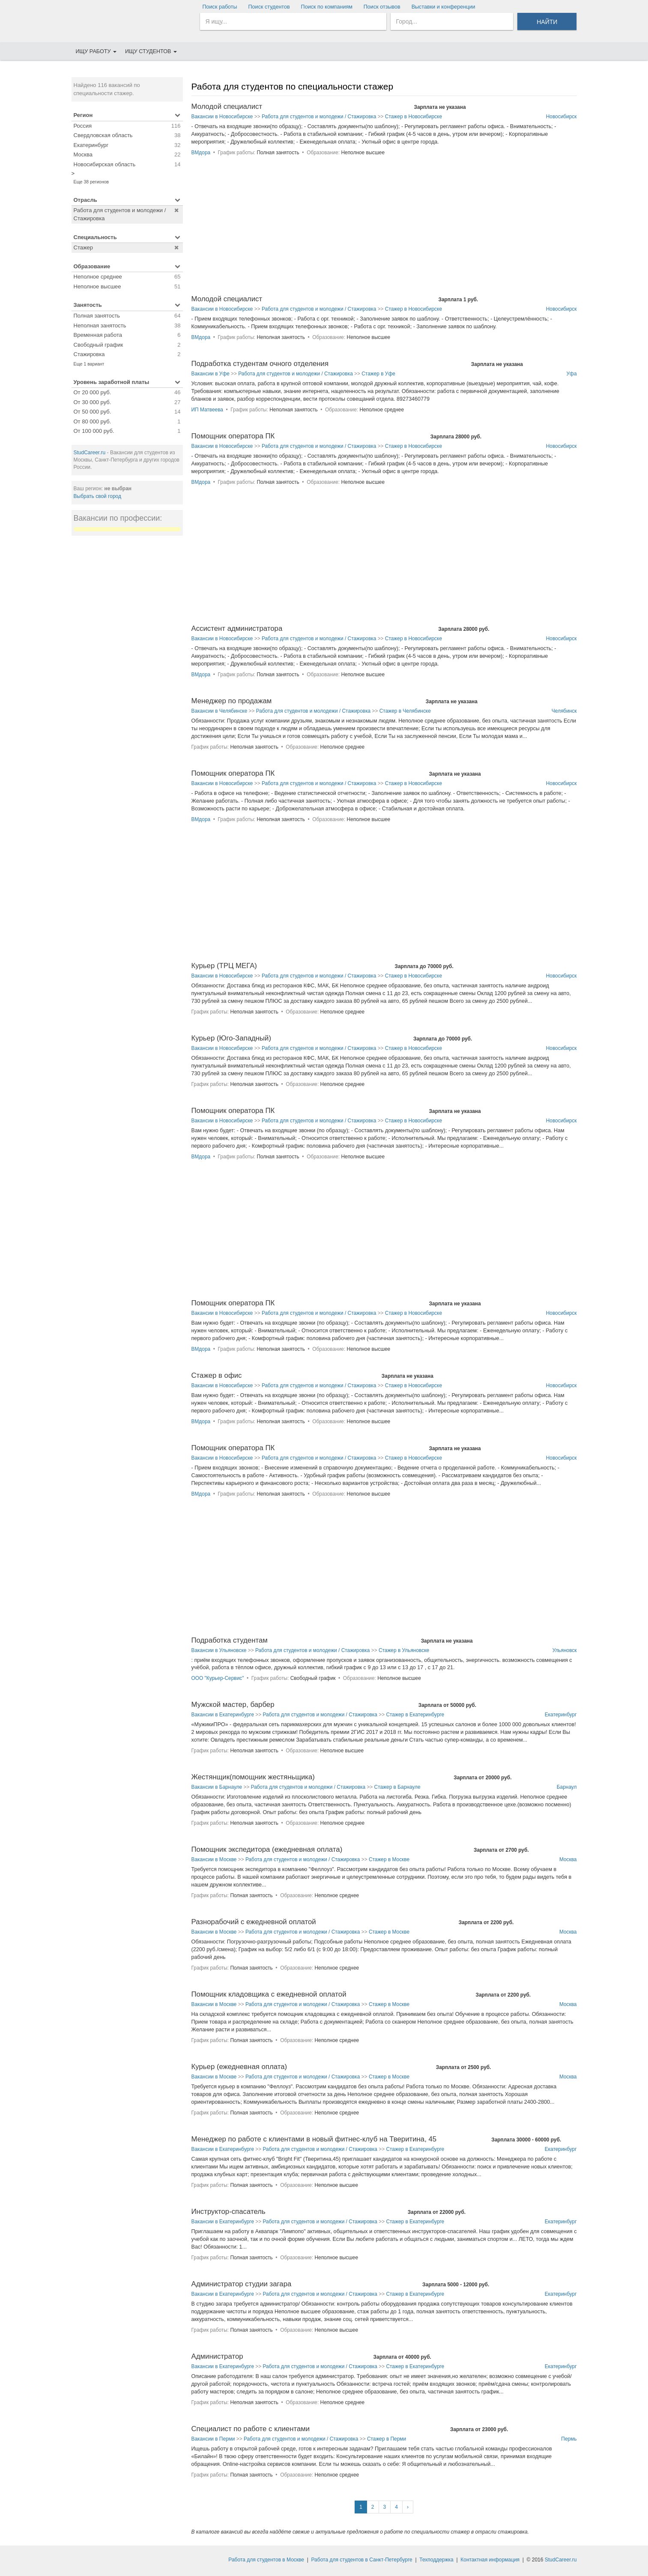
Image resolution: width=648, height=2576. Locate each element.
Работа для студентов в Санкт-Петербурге (361, 2560)
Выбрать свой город (98, 496)
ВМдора (201, 153)
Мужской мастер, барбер (233, 1704)
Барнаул (567, 1787)
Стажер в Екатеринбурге (415, 1715)
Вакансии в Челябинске (219, 711)
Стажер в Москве (389, 1859)
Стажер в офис (216, 1375)
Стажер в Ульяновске (404, 1650)
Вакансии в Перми (213, 2439)
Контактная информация (490, 2560)
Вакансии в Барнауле (216, 1787)
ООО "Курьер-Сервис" (217, 1678)
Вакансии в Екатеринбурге (222, 1715)
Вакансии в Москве (214, 1859)
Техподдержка (436, 2560)
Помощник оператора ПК (233, 436)
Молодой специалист (227, 106)
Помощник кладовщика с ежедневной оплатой (268, 1994)
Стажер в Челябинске (405, 711)
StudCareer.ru (90, 453)
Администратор (217, 2356)
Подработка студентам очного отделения (260, 364)
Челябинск (564, 711)
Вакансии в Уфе (210, 374)
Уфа (572, 374)
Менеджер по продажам (231, 701)
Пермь (568, 2439)
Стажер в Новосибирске (413, 117)
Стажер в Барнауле (397, 1787)
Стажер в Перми (386, 2439)
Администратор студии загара (241, 2284)
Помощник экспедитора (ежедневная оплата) (267, 1849)
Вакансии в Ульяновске (219, 1650)
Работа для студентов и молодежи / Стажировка (319, 117)
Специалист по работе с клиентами (250, 2429)
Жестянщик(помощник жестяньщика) (253, 1777)
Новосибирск (561, 117)
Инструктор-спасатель (228, 2211)
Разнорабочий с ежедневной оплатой (253, 1922)
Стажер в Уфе (378, 374)
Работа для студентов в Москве (266, 2560)
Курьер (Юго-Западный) (231, 1038)
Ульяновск (564, 1650)
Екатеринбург (561, 1715)
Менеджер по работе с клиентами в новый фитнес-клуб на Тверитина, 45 (314, 2139)
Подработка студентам (229, 1640)
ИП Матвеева (207, 410)
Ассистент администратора (237, 628)
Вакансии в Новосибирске (222, 117)
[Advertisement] (127, 671)
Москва (568, 1859)
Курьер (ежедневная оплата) (239, 2067)
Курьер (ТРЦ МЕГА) (224, 966)
